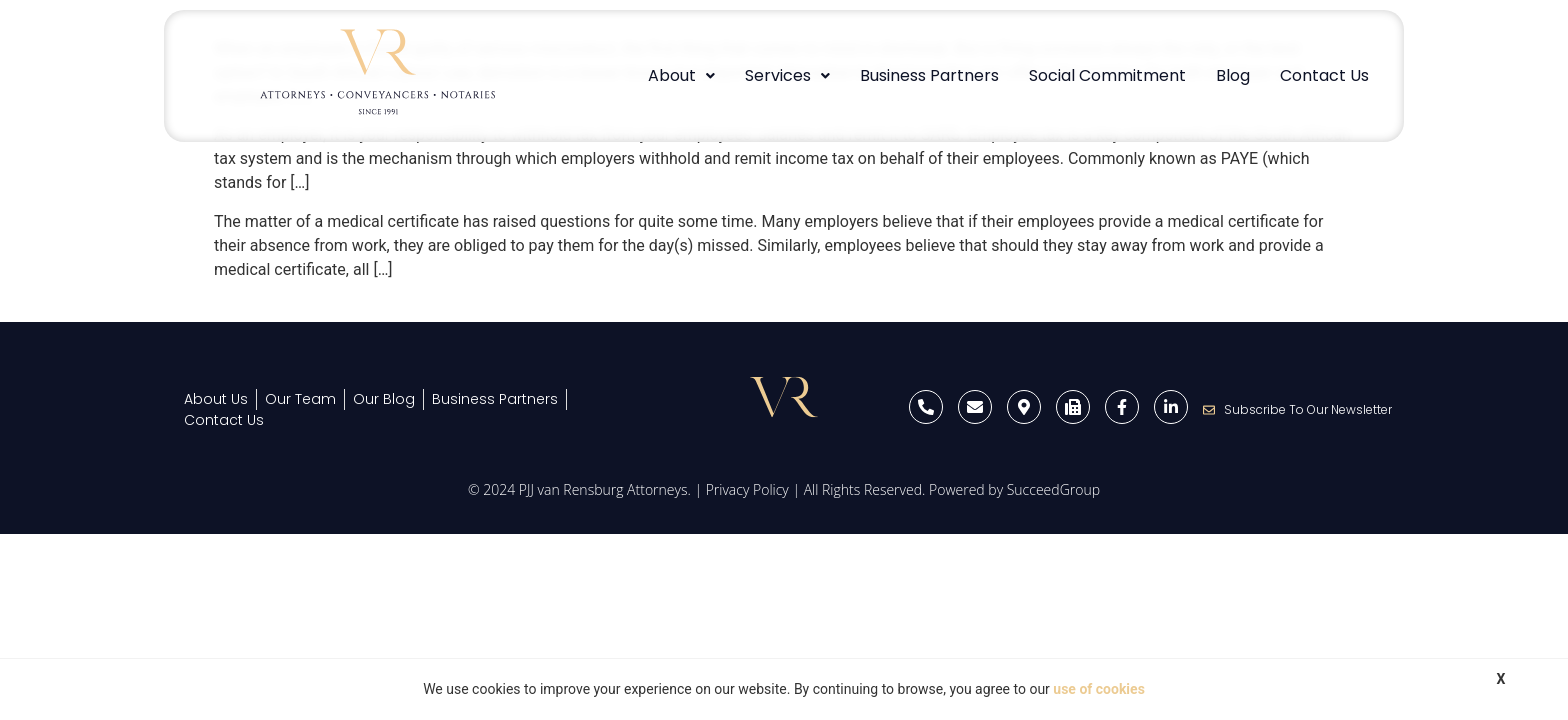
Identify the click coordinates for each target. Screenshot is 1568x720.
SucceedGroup (1053, 489)
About (681, 75)
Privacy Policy (747, 489)
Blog (1233, 75)
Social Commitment (1107, 75)
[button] (681, 76)
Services (787, 75)
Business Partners (929, 75)
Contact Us (1324, 75)
